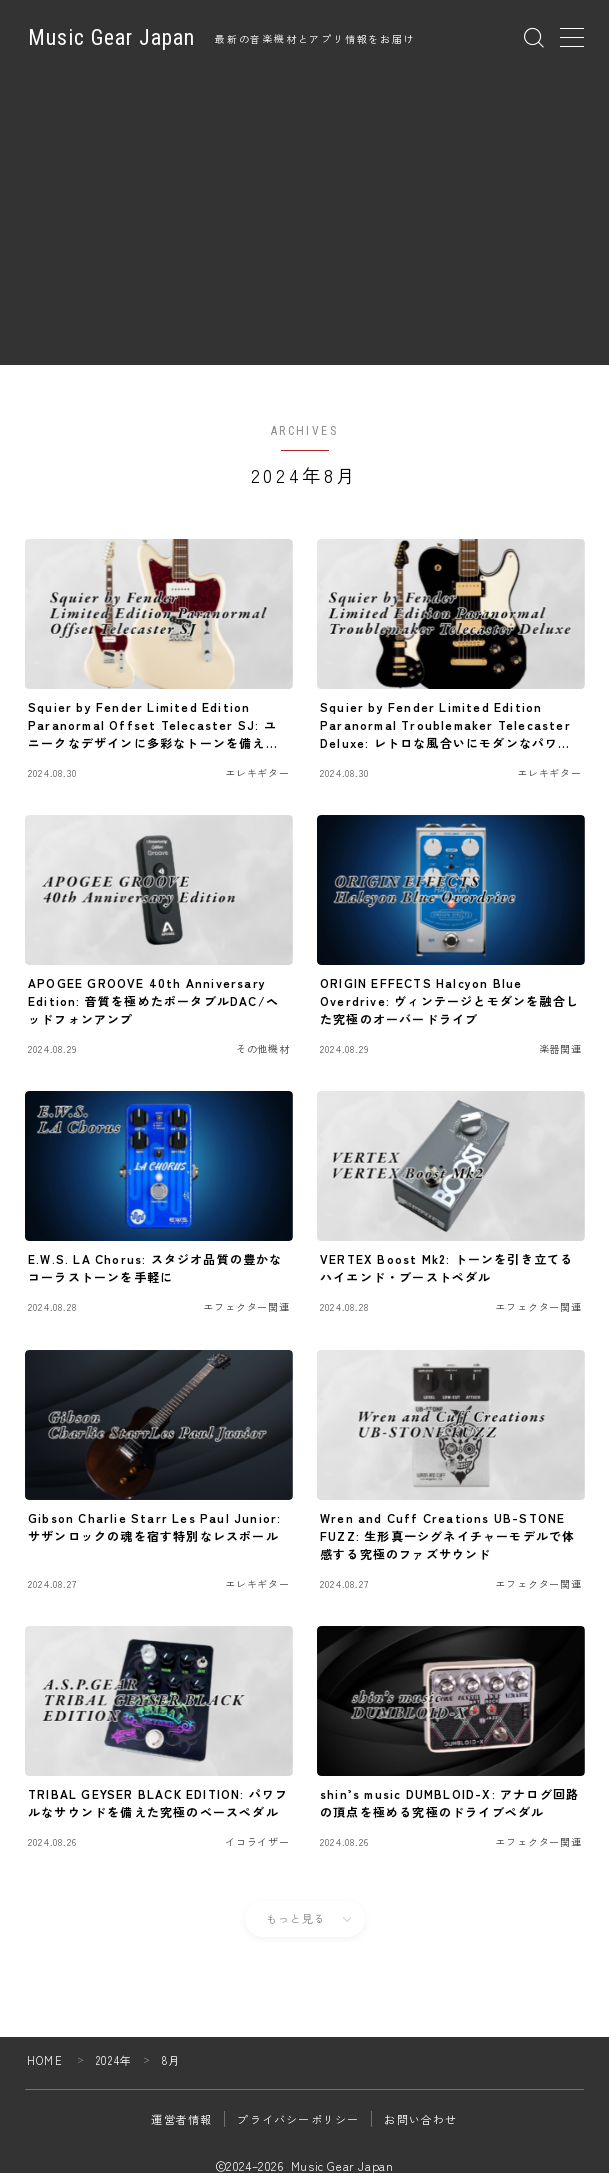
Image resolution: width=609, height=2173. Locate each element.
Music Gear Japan (111, 38)
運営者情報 (181, 2119)
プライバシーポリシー (298, 2119)
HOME (45, 2060)
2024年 (114, 2060)
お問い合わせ (420, 2119)
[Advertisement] (305, 225)
